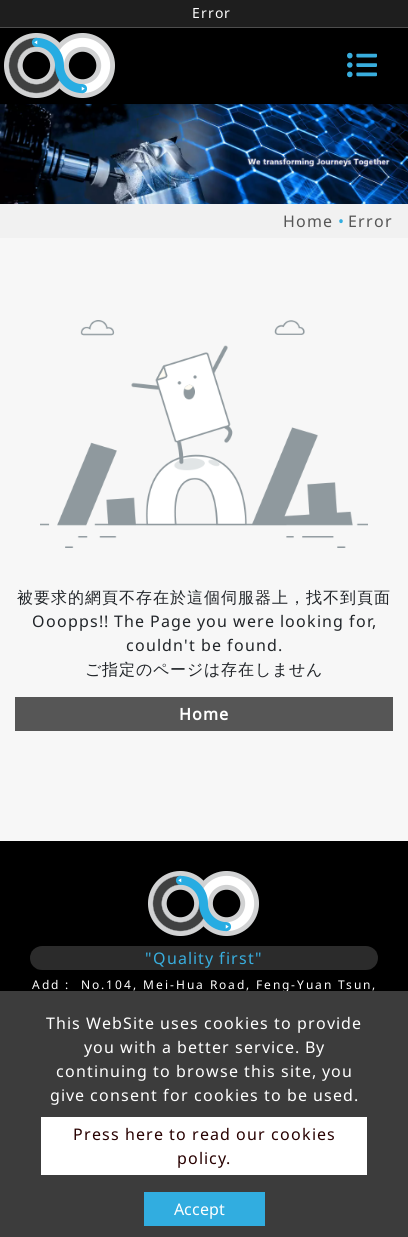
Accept (199, 1209)
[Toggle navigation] (362, 65)
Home (308, 221)
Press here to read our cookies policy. (204, 1146)
